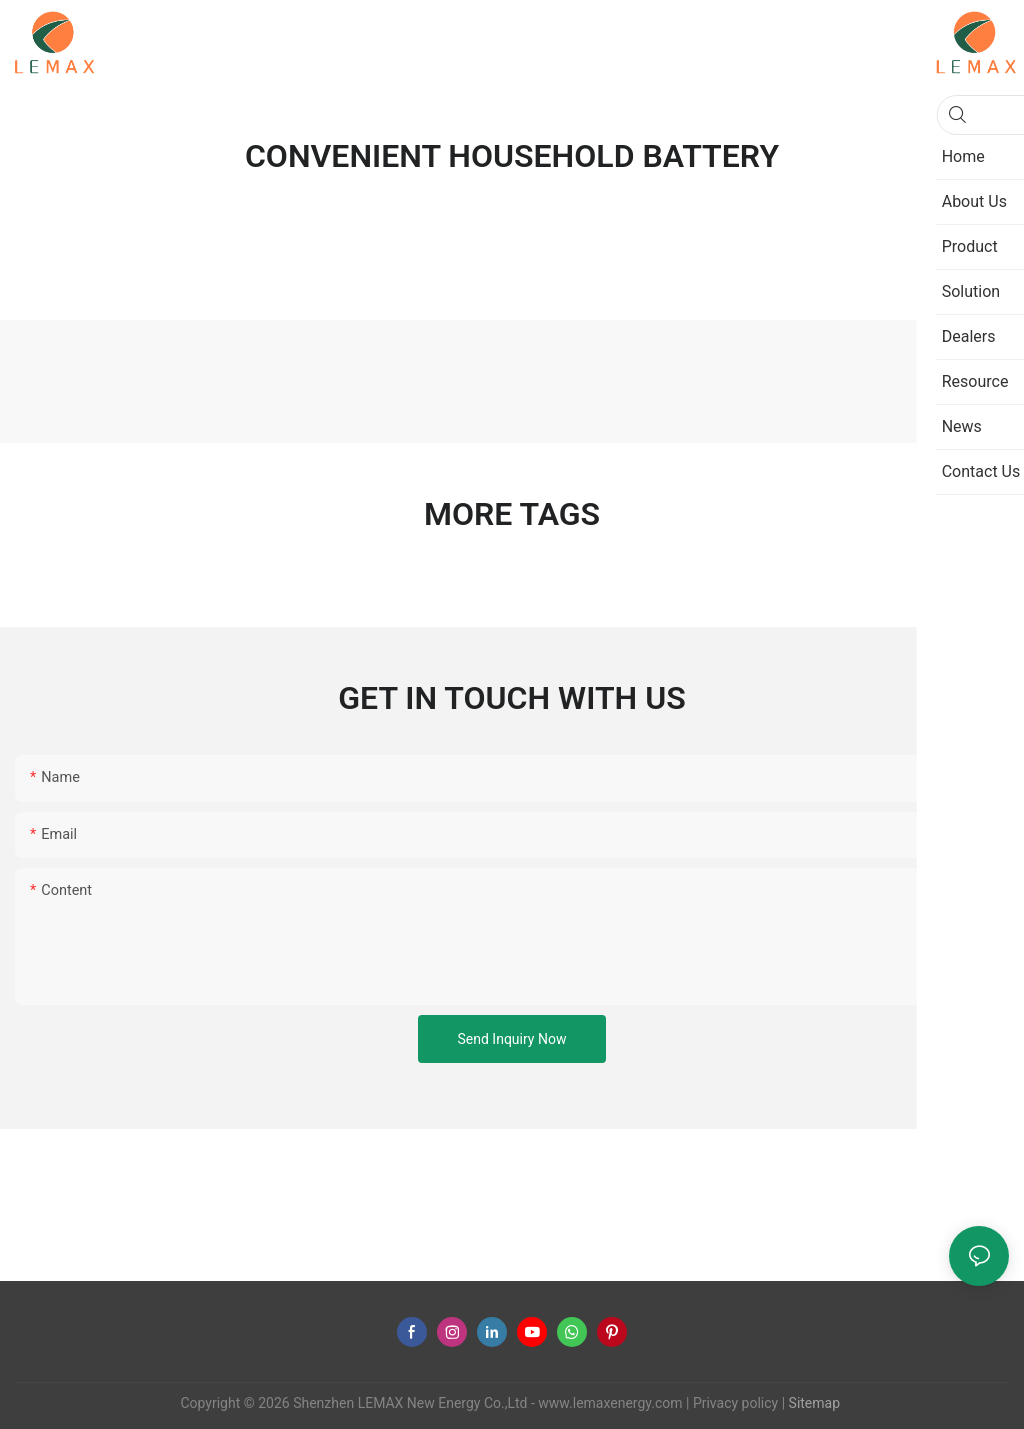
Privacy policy (735, 1403)
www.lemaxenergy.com (610, 1403)
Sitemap (812, 1403)
